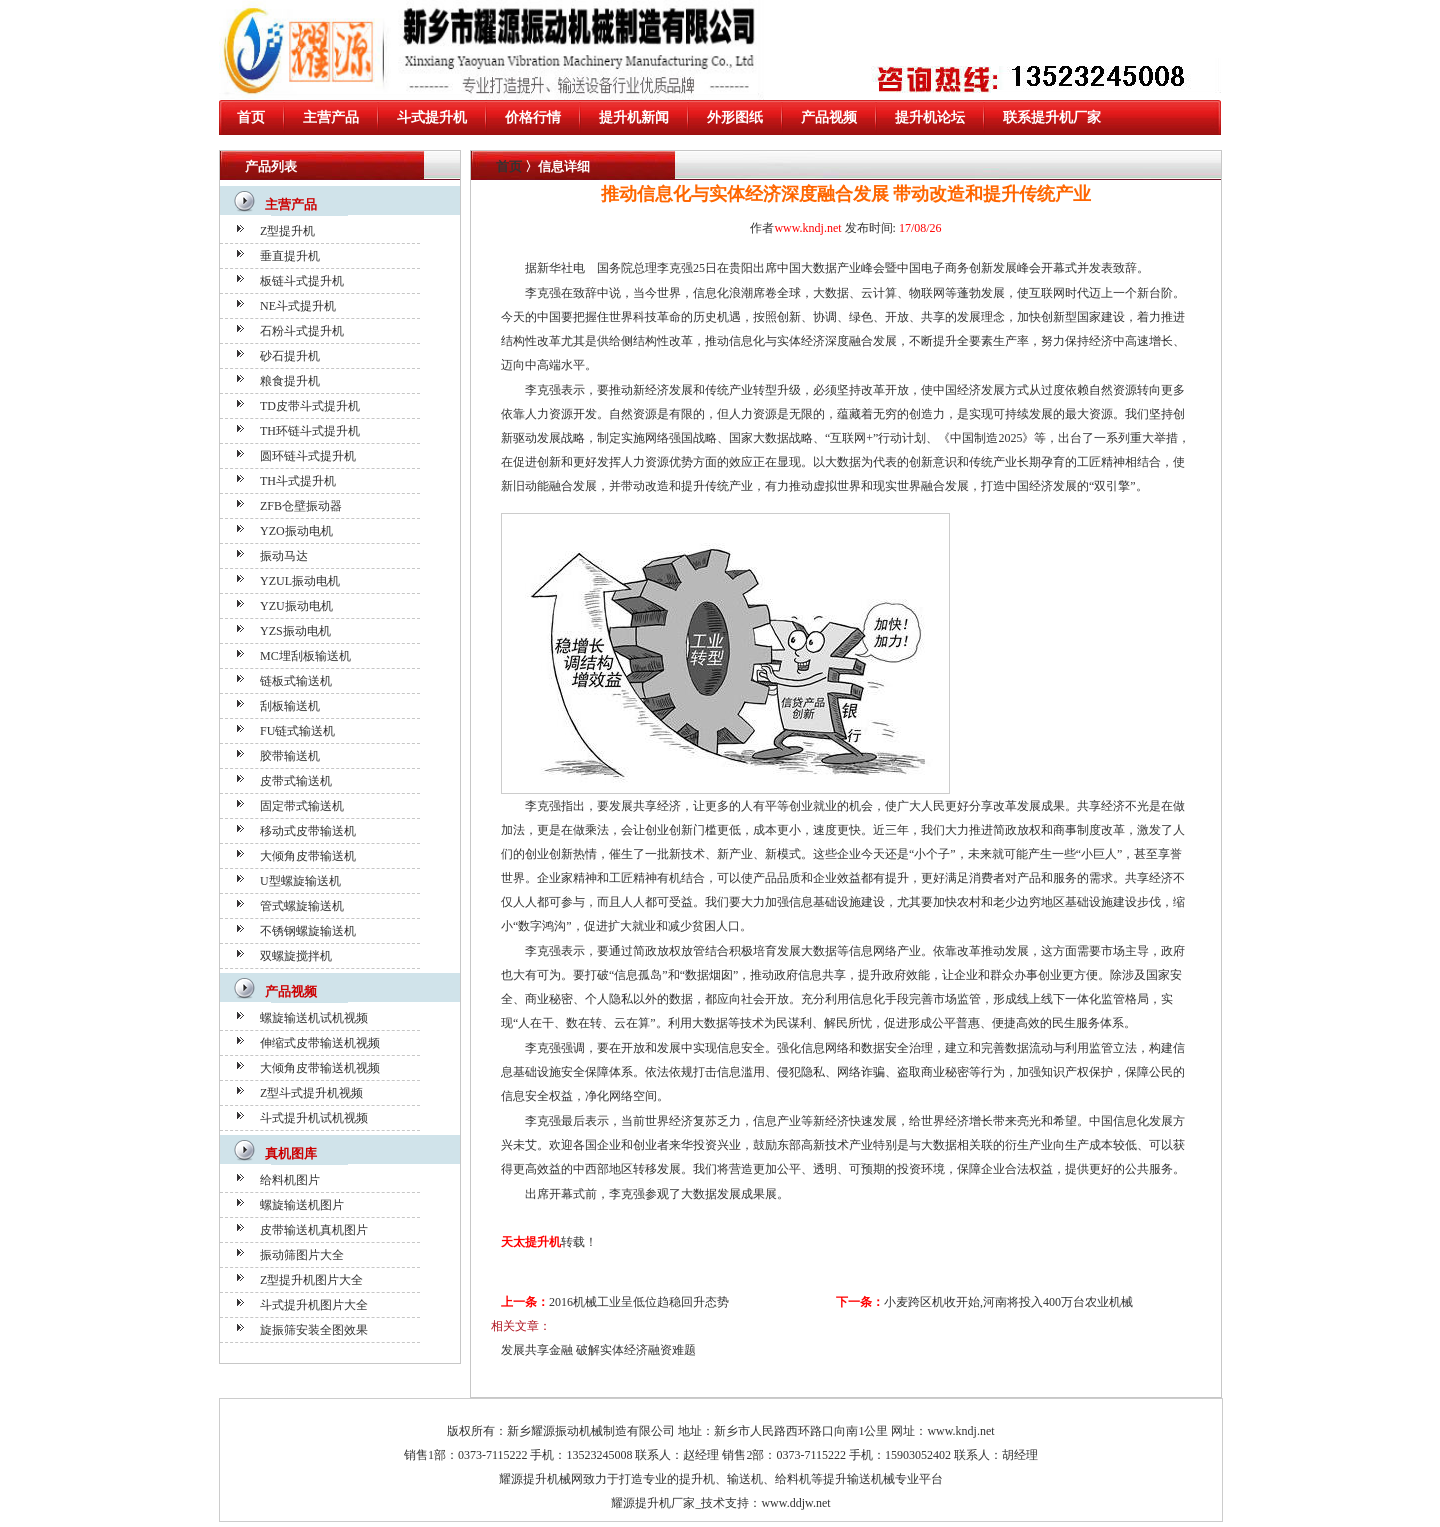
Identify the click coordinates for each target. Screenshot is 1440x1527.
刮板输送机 (290, 706)
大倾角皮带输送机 (308, 856)
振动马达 (284, 556)
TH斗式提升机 (298, 481)
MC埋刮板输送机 (305, 656)
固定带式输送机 (302, 806)
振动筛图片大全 (302, 1255)
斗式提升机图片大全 (314, 1305)
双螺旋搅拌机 (296, 956)
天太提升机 (531, 1242)
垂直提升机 (290, 256)
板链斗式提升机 (302, 281)
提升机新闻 (634, 117)
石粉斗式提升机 (302, 331)
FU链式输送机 (297, 731)
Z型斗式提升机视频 (311, 1093)
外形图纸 (735, 117)
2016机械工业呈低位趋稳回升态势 (639, 1302)
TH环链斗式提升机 (310, 431)
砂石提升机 (290, 356)
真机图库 (291, 1153)
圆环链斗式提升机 (308, 456)
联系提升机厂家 (1052, 117)
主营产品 (331, 117)
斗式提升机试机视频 (314, 1118)
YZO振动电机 (296, 531)
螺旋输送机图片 (302, 1205)
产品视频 (829, 117)
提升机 (697, 1479)
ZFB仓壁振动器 (301, 506)
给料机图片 (290, 1180)
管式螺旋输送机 (302, 906)
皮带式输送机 (296, 781)
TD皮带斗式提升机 (310, 406)
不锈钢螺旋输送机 (308, 931)
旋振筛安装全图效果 (314, 1330)
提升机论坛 (930, 117)
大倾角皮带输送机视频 (320, 1068)
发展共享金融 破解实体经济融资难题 (598, 1350)
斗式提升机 (432, 117)
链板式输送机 (296, 681)
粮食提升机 (290, 381)
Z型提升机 (287, 231)
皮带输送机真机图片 (314, 1230)
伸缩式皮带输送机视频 (320, 1043)
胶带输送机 (290, 756)
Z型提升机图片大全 (311, 1280)
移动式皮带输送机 (308, 831)
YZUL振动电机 (300, 581)
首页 (251, 117)
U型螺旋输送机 (300, 881)
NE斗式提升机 (298, 306)
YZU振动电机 (296, 606)
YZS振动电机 (295, 631)
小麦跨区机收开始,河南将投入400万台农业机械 (1008, 1302)
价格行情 (533, 117)
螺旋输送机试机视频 (314, 1018)
